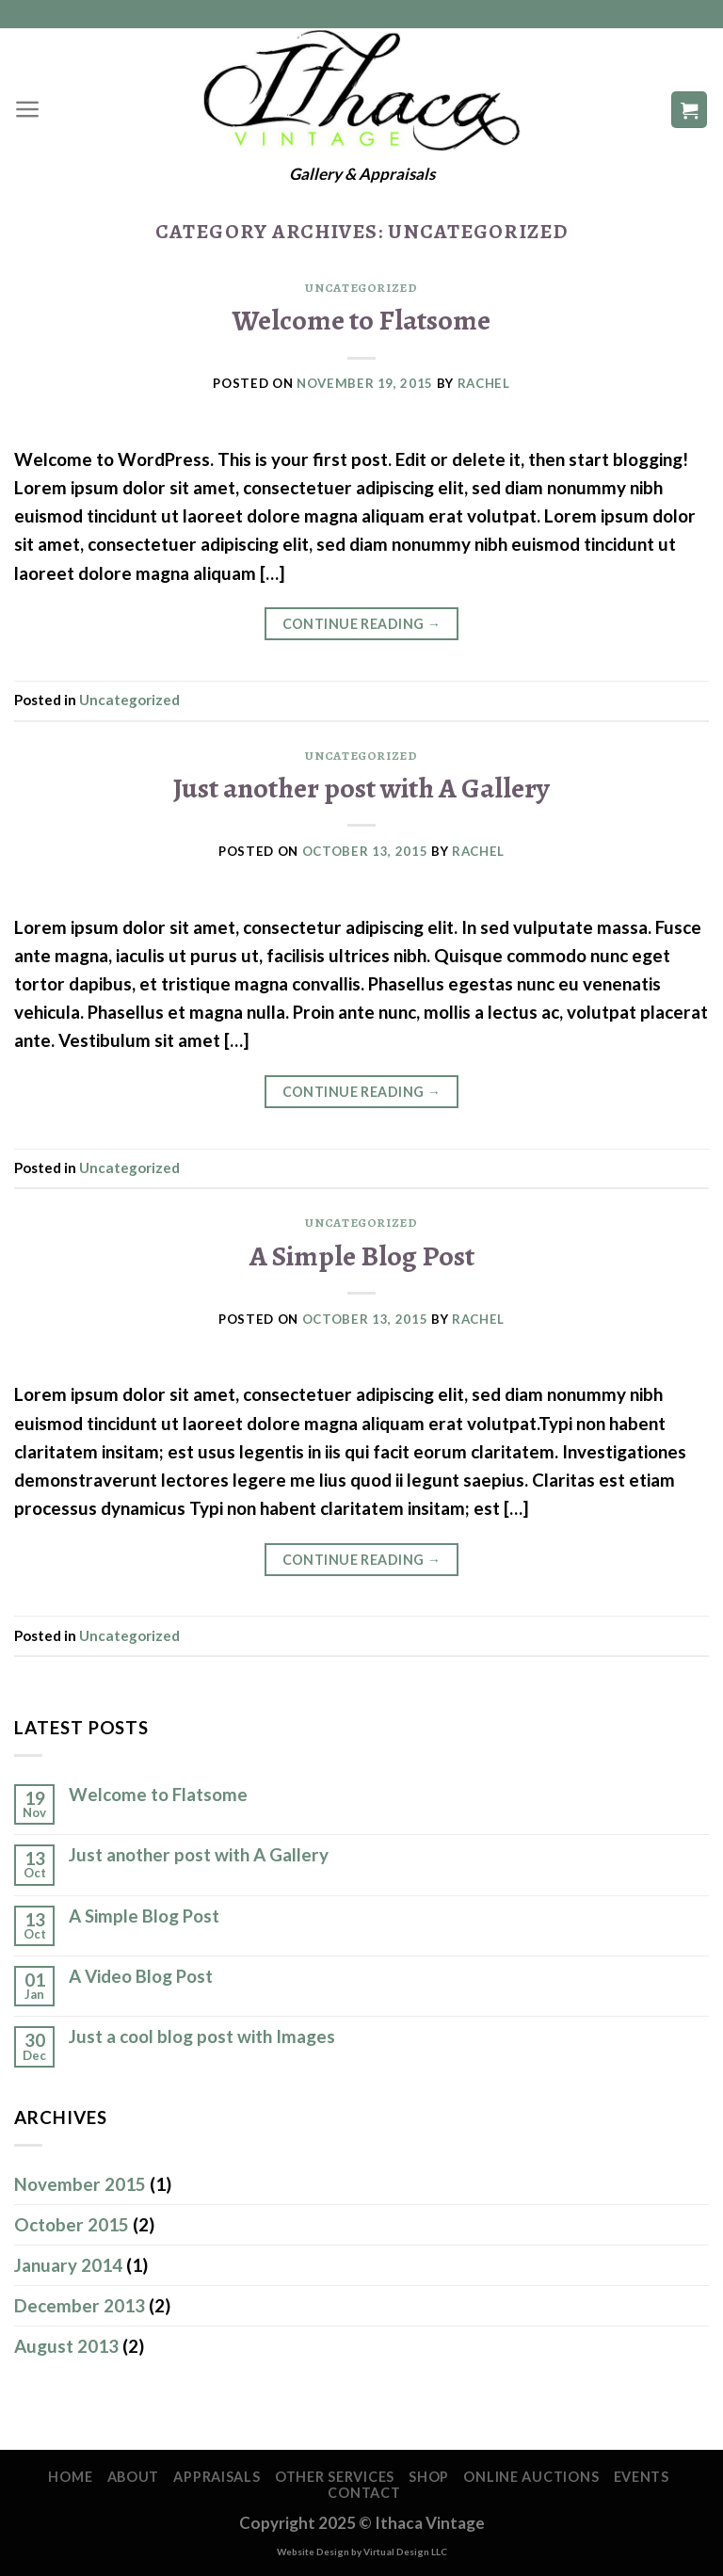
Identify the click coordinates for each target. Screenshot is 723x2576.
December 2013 (79, 2305)
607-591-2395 (362, 14)
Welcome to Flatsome (361, 319)
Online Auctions (531, 2477)
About (133, 2477)
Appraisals (216, 2477)
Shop (429, 2477)
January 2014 (68, 2265)
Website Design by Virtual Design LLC (362, 2551)
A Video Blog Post (141, 1976)
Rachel (484, 383)
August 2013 (66, 2346)
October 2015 (71, 2224)
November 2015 (80, 2184)
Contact (364, 2493)
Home (70, 2477)
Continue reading (362, 625)
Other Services (334, 2477)
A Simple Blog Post (361, 1255)
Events (641, 2477)
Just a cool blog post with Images (202, 2036)
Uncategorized (361, 288)
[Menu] (27, 109)
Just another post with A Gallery (361, 787)
